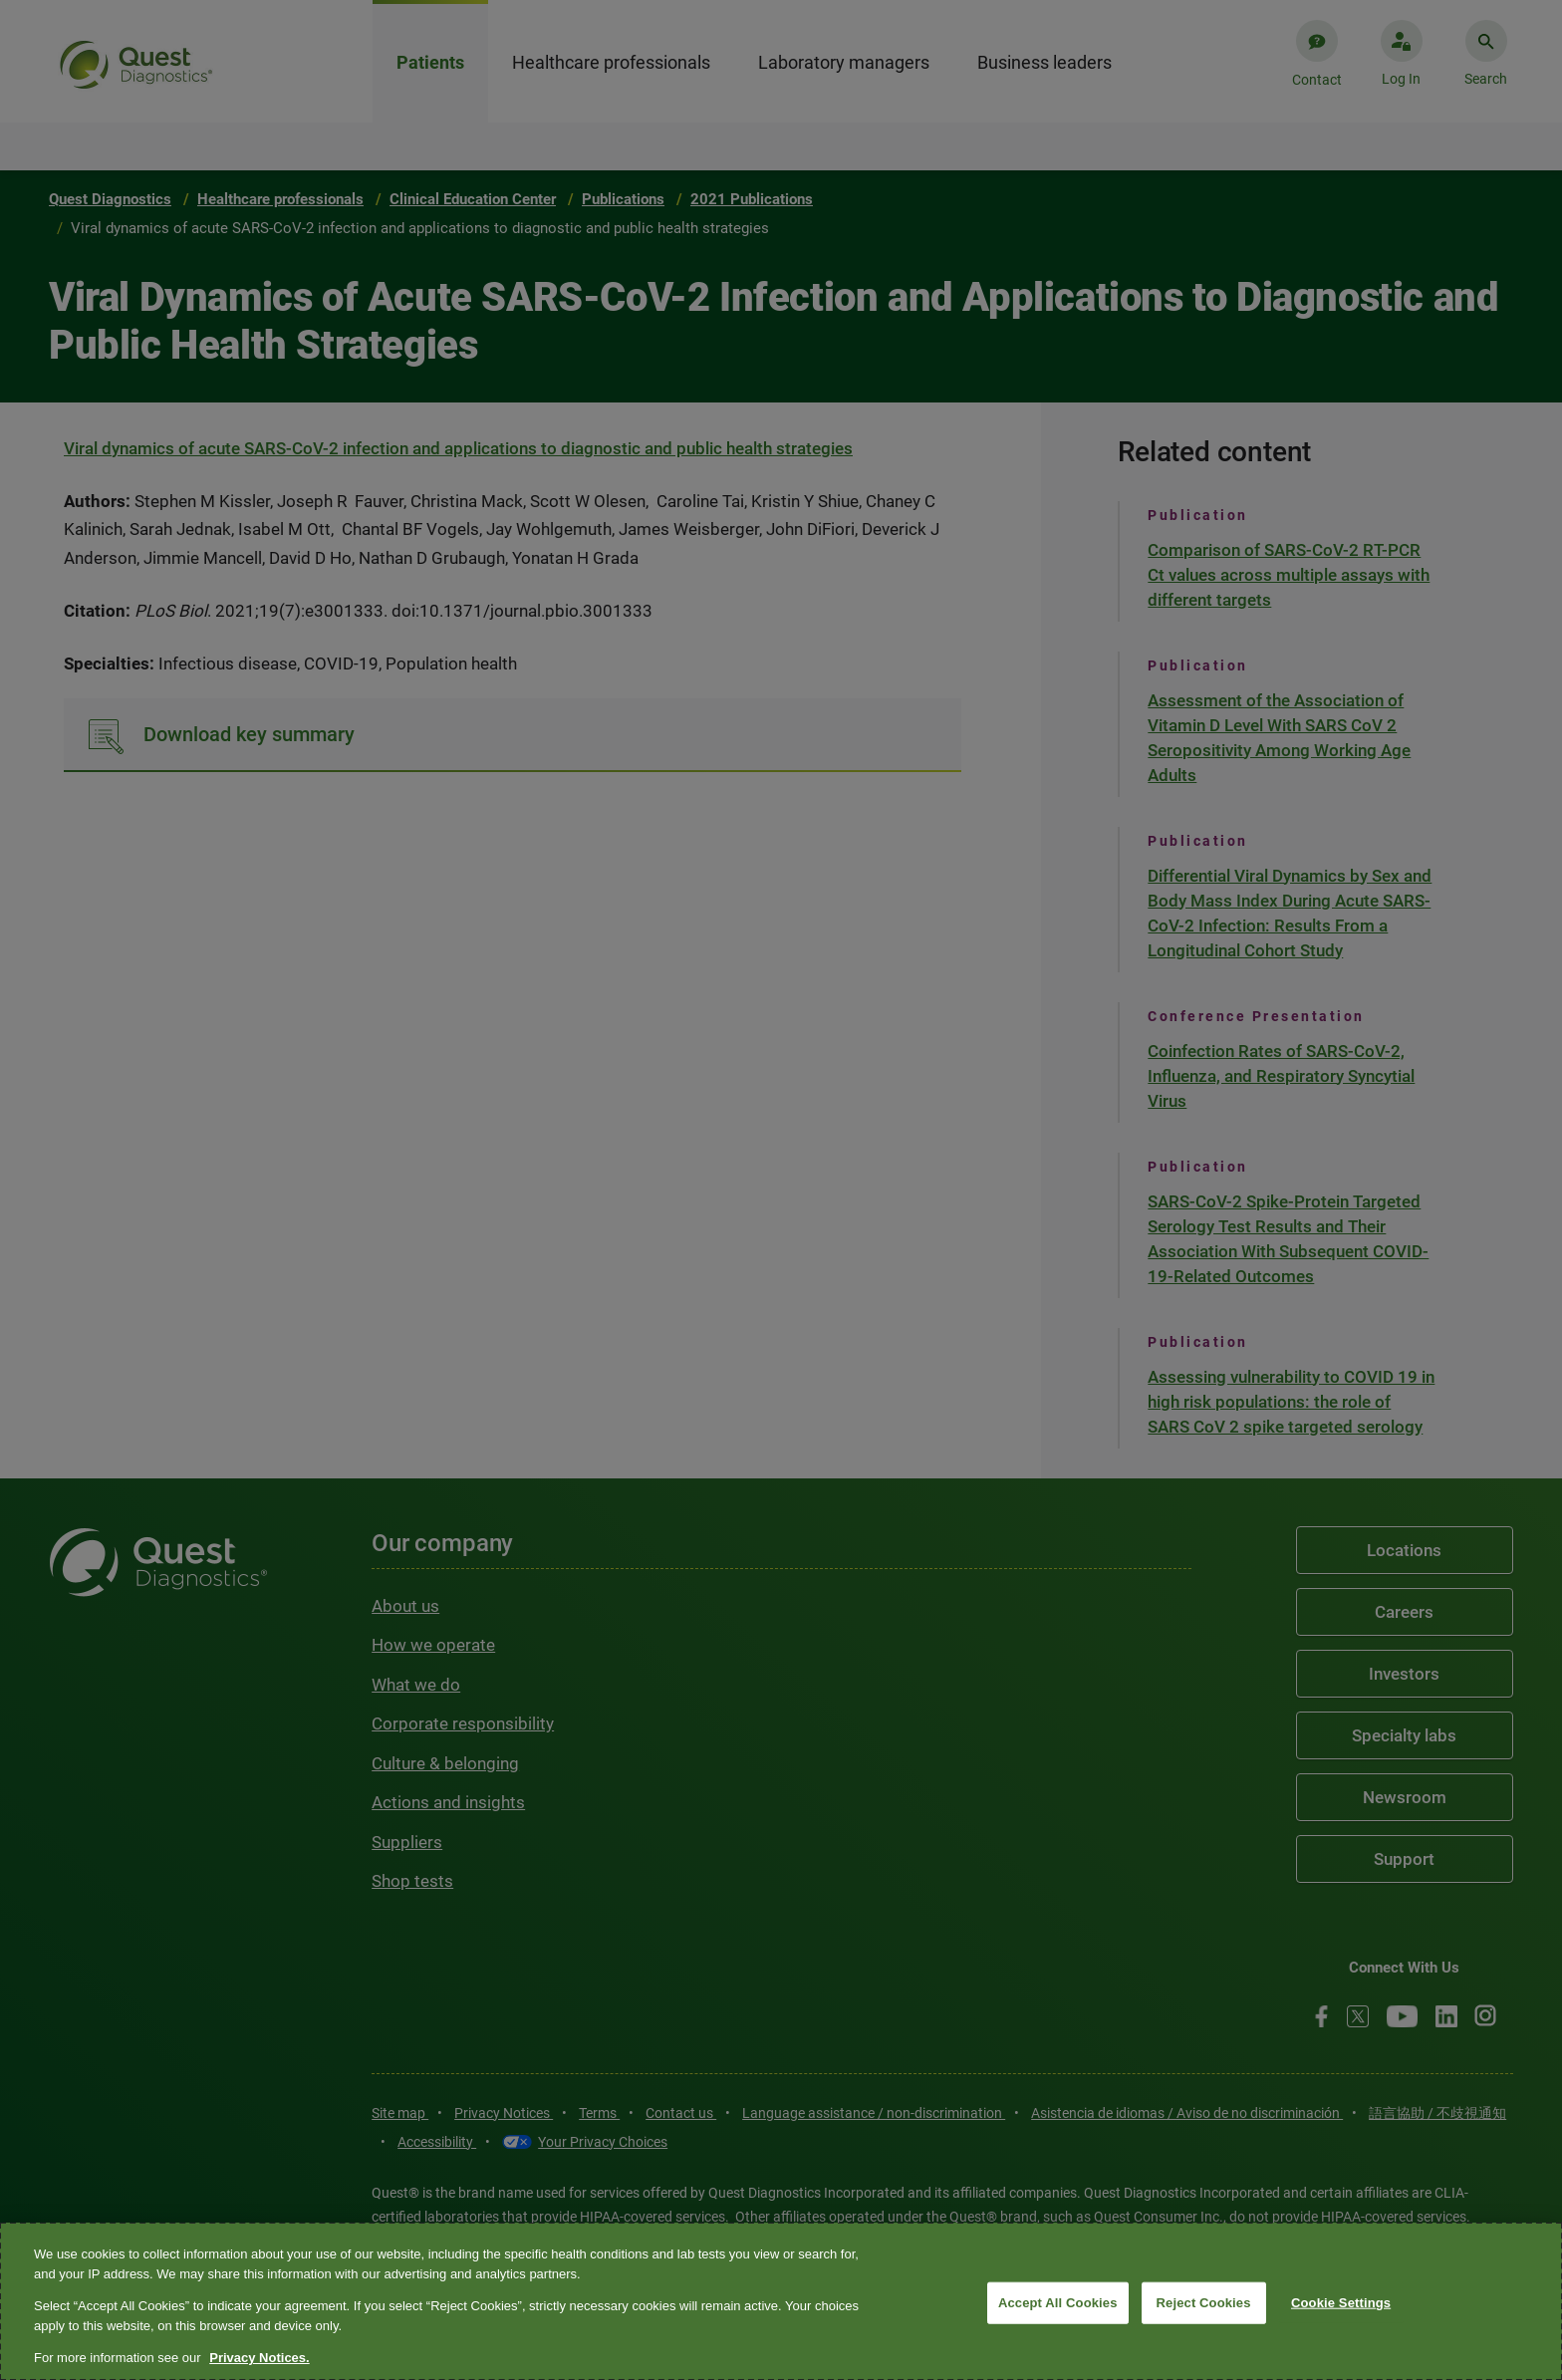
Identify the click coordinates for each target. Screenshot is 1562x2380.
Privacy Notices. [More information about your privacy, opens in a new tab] (259, 2357)
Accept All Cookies (1058, 2302)
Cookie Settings (1341, 2302)
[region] (781, 2301)
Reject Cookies (1204, 2302)
